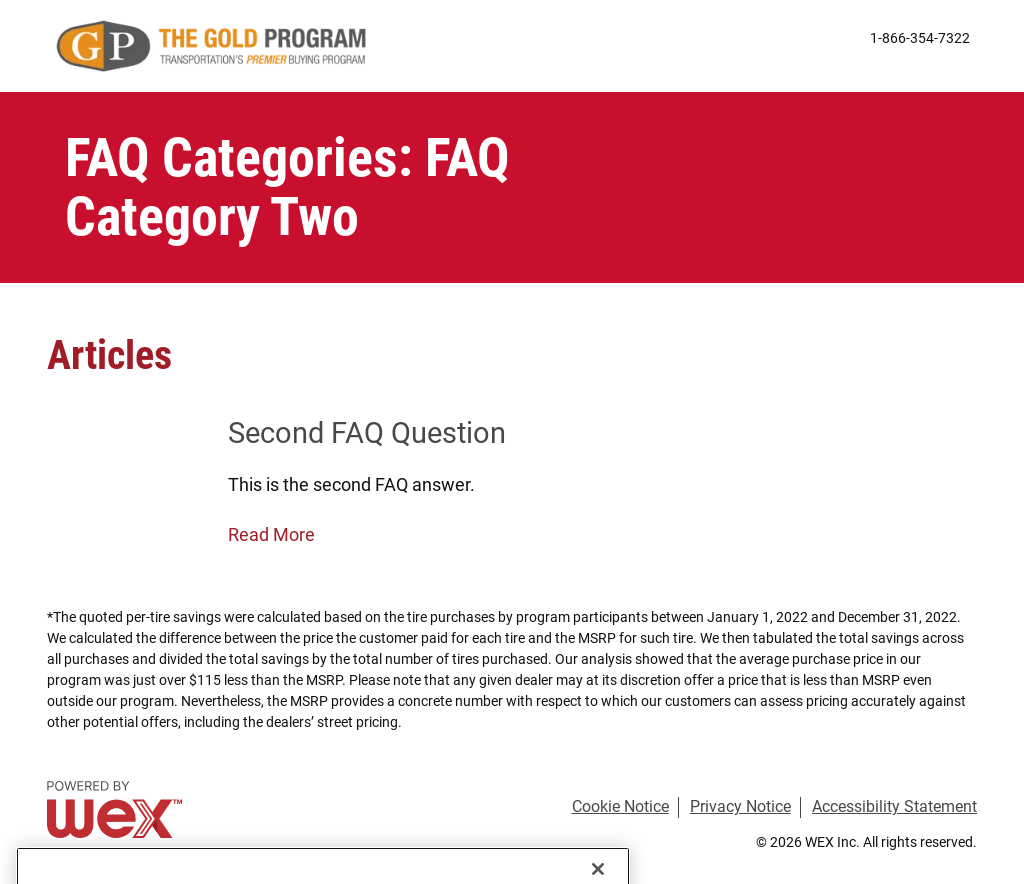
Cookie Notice (620, 806)
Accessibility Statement (894, 806)
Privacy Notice (740, 806)
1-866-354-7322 (920, 39)
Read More (271, 534)
